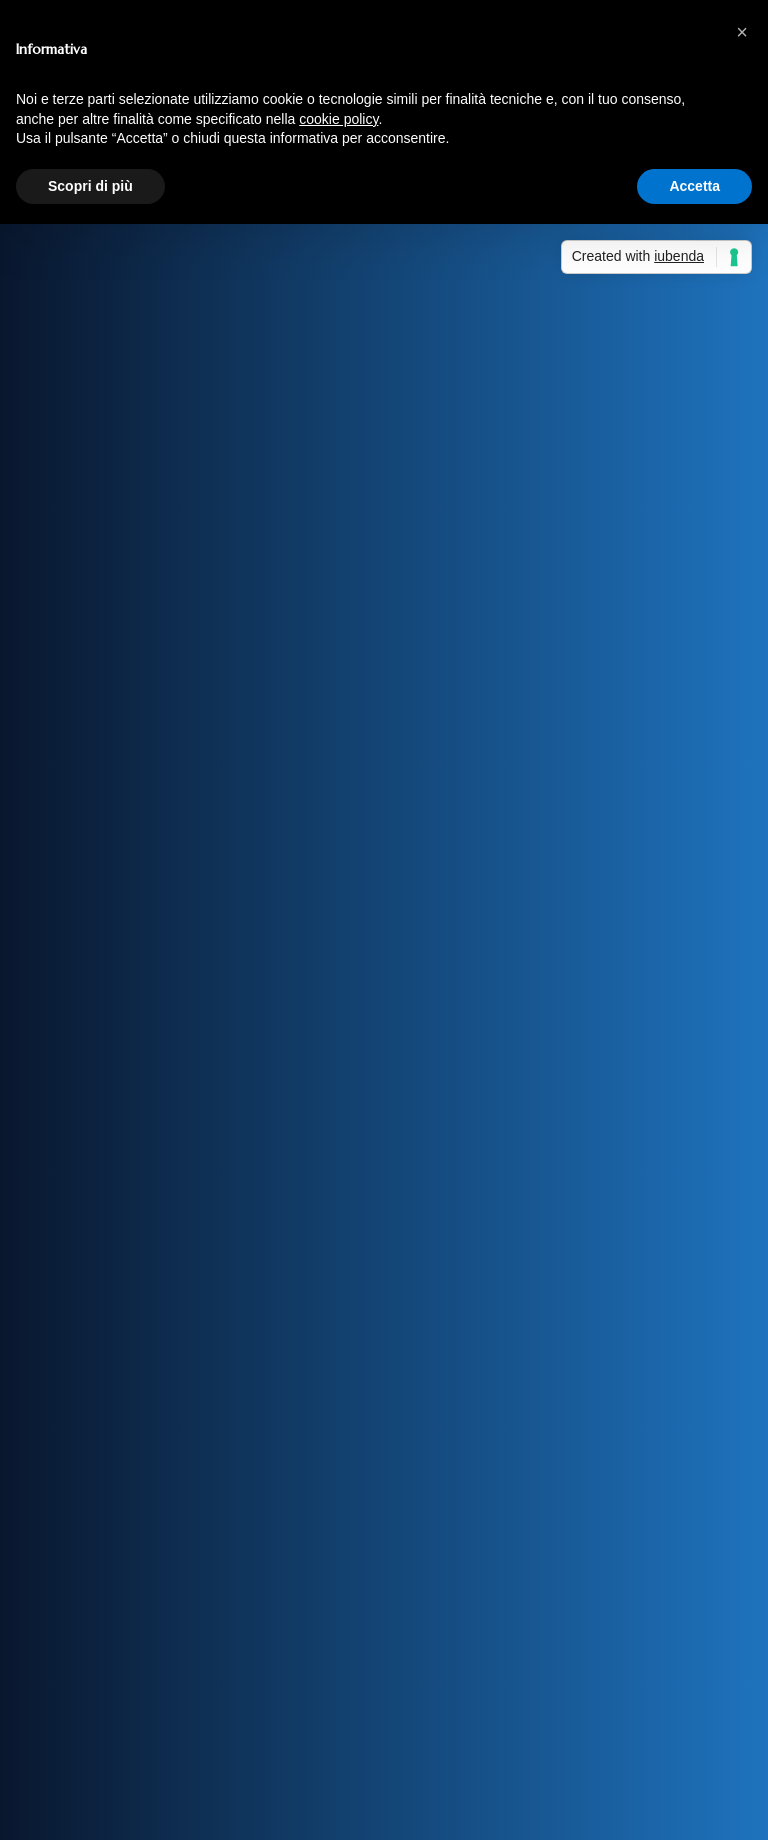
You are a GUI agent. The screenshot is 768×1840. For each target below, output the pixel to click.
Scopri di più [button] (90, 186)
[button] (742, 32)
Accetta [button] (694, 186)
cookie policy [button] (338, 119)
